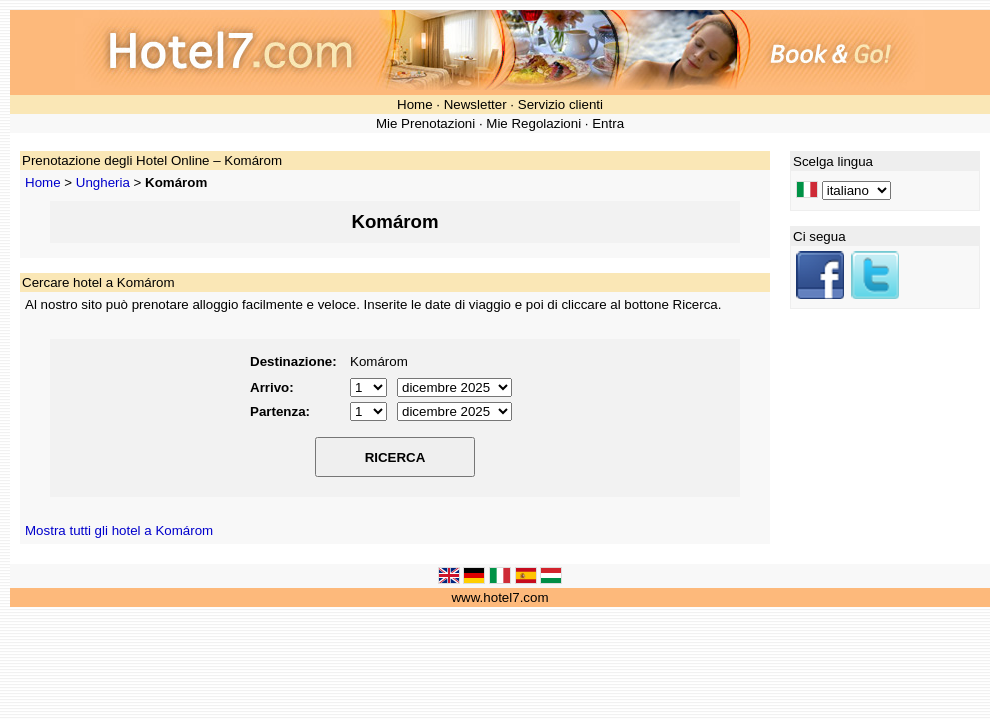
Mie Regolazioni (533, 123)
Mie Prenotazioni (425, 123)
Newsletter (475, 104)
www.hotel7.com (499, 597)
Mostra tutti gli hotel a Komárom (119, 530)
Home (415, 104)
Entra (608, 123)
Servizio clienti (560, 104)
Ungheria (103, 182)
